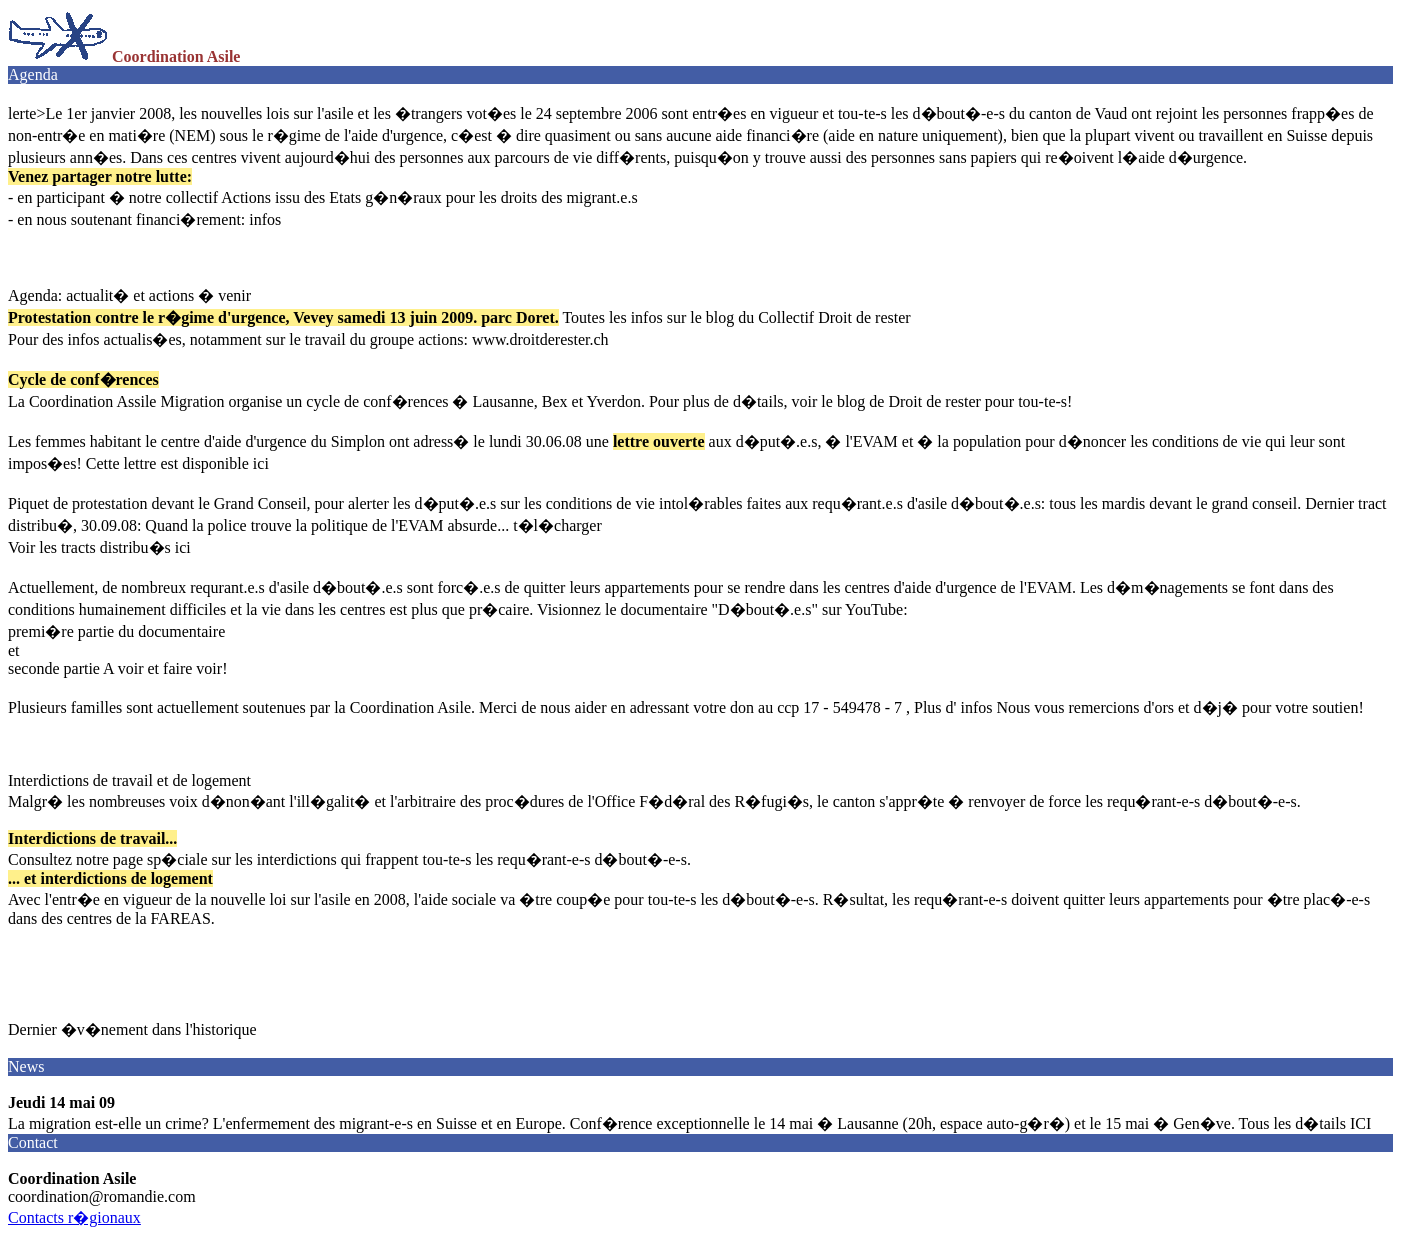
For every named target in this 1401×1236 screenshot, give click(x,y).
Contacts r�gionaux (74, 1217)
